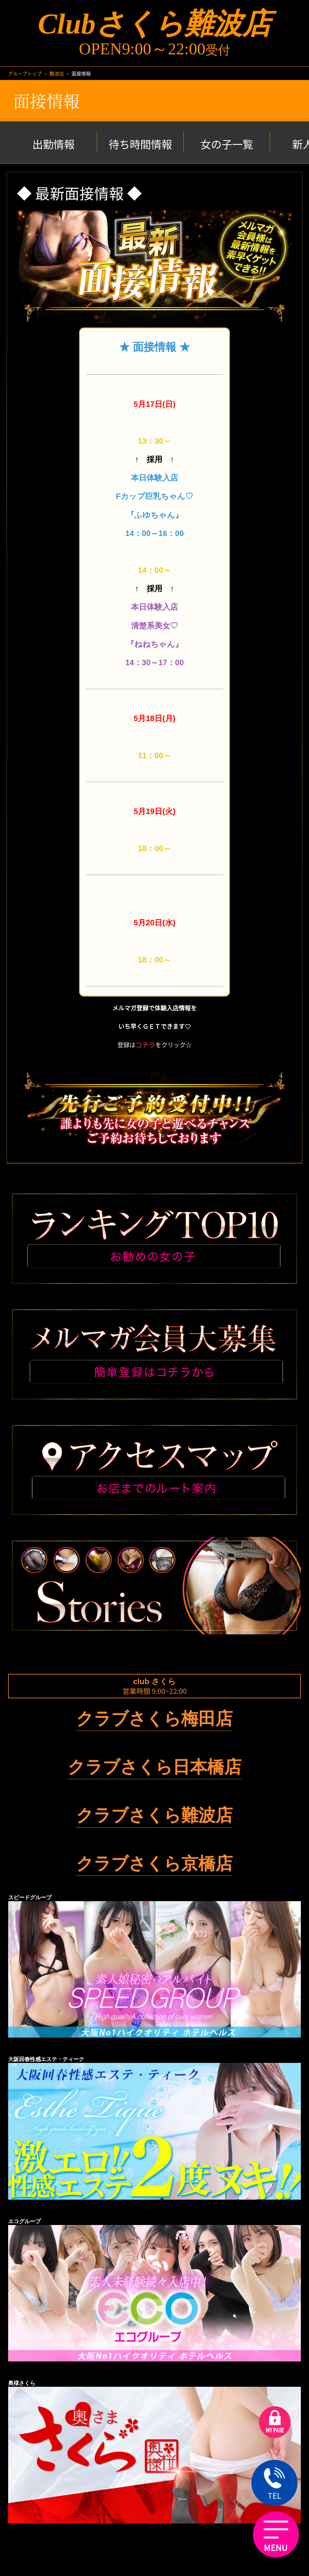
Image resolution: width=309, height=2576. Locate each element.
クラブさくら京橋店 (154, 1863)
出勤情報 (53, 144)
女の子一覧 (226, 144)
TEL (274, 2484)
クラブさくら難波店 (154, 1815)
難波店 (56, 73)
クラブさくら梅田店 (154, 1718)
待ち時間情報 (140, 144)
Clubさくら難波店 (154, 24)
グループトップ (25, 73)
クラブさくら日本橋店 (154, 1766)
